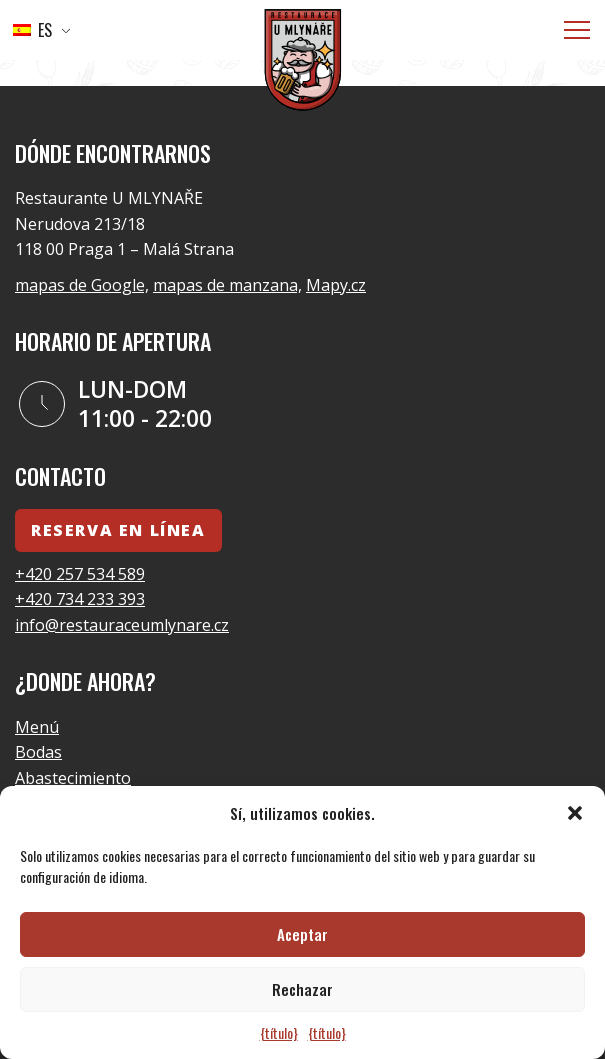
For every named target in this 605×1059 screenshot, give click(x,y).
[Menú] (577, 30)
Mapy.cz (336, 285)
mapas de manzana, (227, 285)
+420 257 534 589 (80, 574)
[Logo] (303, 63)
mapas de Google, (82, 285)
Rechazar (302, 989)
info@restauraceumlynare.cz (122, 625)
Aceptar (302, 934)
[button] (575, 813)
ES (32, 30)
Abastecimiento (73, 778)
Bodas (38, 752)
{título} (279, 1032)
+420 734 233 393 (80, 599)
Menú (37, 727)
